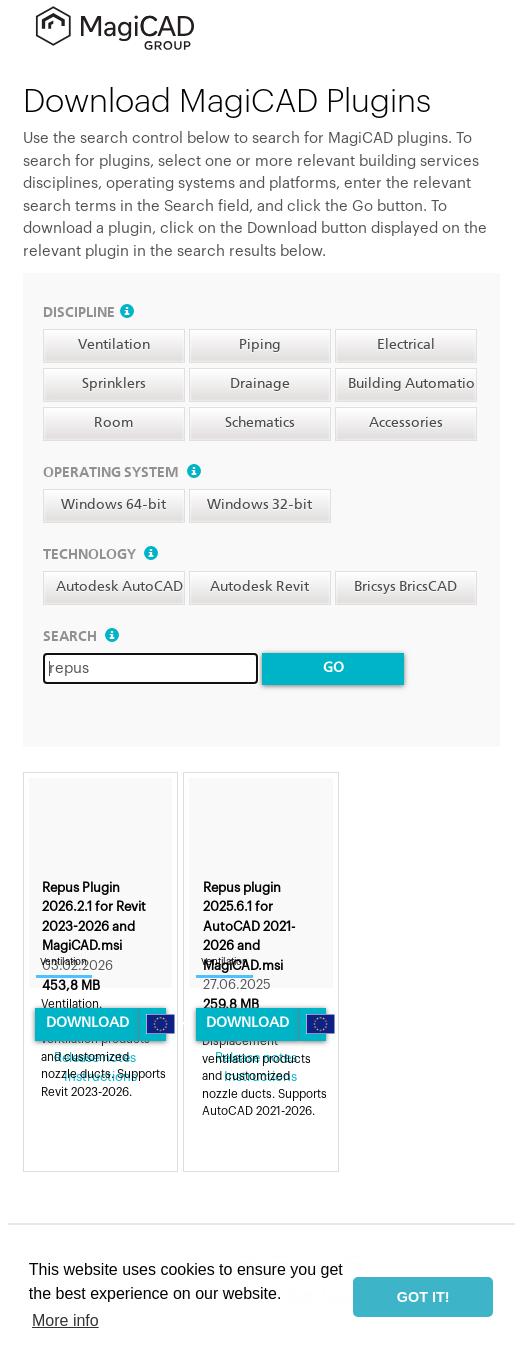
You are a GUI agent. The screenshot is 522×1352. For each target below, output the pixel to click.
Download (87, 1023)
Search (81, 637)
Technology (100, 555)
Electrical (406, 345)
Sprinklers (114, 384)
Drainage (260, 384)
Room (113, 423)
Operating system (122, 473)
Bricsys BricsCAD (405, 587)
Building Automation (415, 384)
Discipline (88, 313)
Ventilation (114, 345)
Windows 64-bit (113, 505)
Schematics (260, 423)
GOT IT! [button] (423, 1297)
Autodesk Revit (259, 587)
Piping (260, 345)
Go (333, 668)
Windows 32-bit (259, 505)
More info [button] (65, 1320)
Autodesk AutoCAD (119, 587)
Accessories (406, 423)
